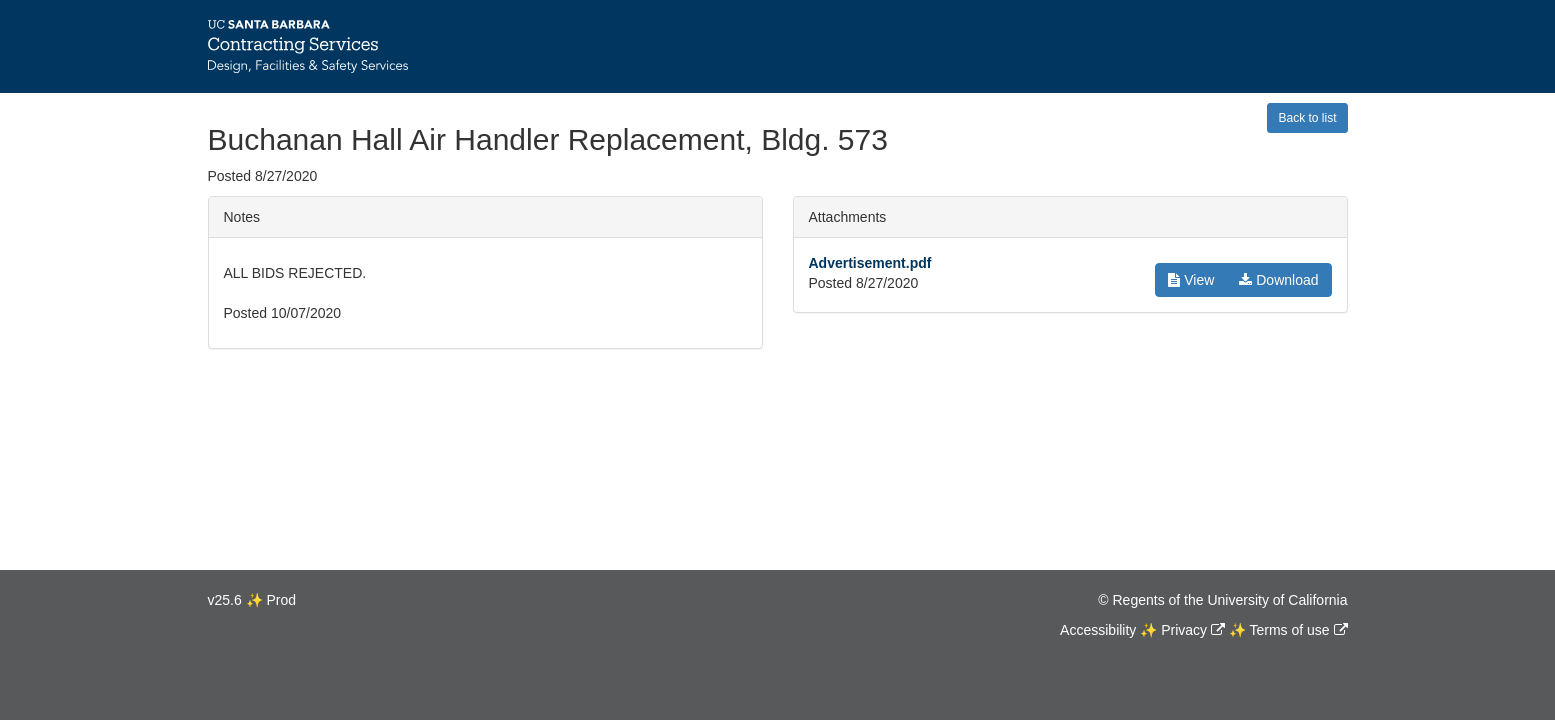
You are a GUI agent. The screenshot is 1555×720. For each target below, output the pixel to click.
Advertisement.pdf (870, 263)
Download (1278, 280)
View (1191, 280)
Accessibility (1098, 630)
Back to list (1307, 118)
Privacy (1184, 630)
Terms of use (1289, 630)
